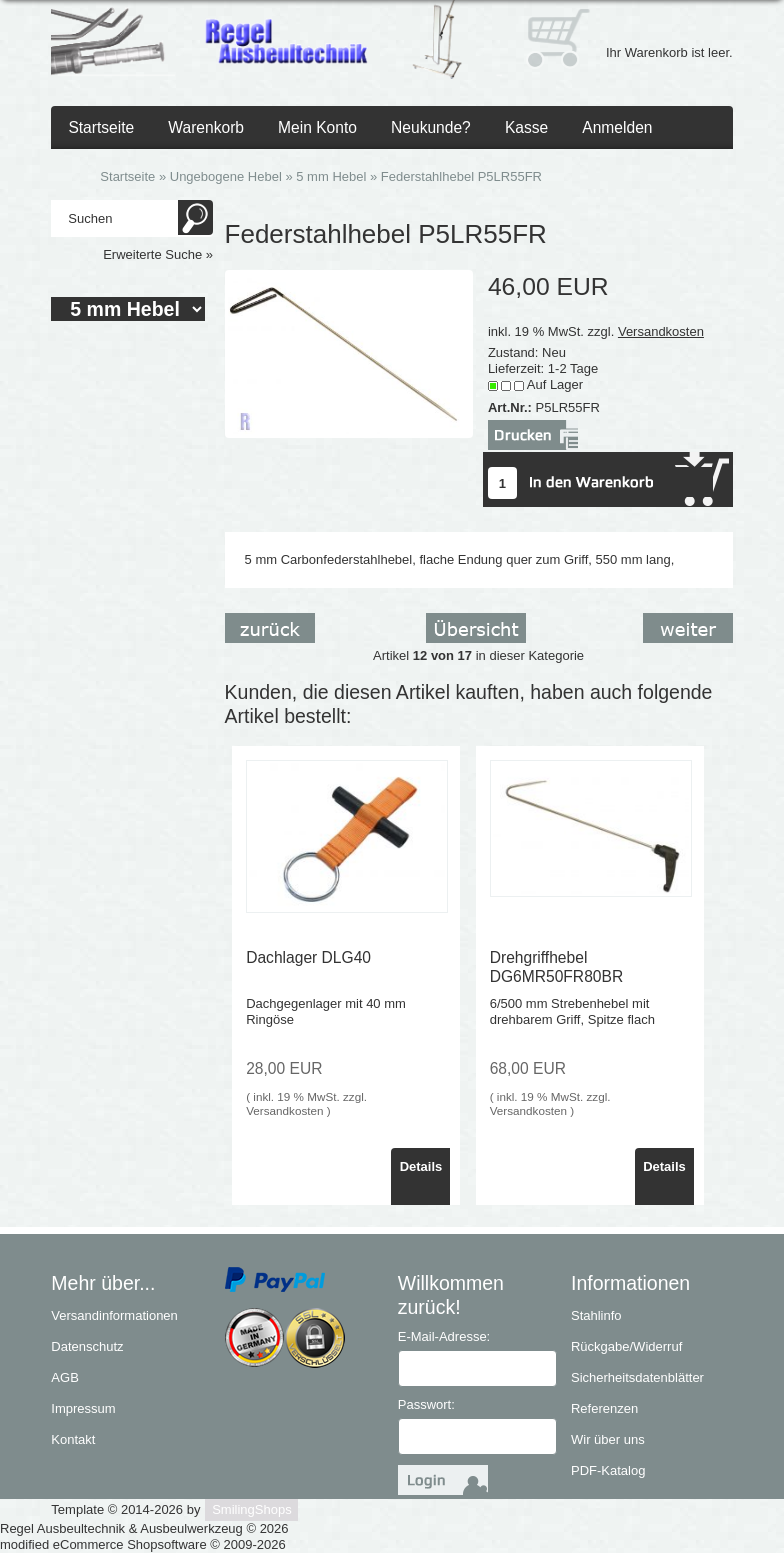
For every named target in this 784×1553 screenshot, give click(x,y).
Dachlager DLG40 (308, 957)
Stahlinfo (596, 1315)
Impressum (83, 1408)
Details (421, 1166)
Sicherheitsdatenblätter (637, 1377)
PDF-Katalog (608, 1470)
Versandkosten (661, 331)
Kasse (526, 127)
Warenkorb (206, 127)
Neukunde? (431, 127)
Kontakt (73, 1439)
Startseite (101, 127)
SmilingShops (252, 1509)
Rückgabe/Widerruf (626, 1346)
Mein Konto (317, 127)
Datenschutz (87, 1346)
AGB (64, 1377)
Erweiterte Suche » (158, 254)
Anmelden (617, 127)
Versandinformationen (114, 1315)
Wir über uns (608, 1439)
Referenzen (604, 1408)
